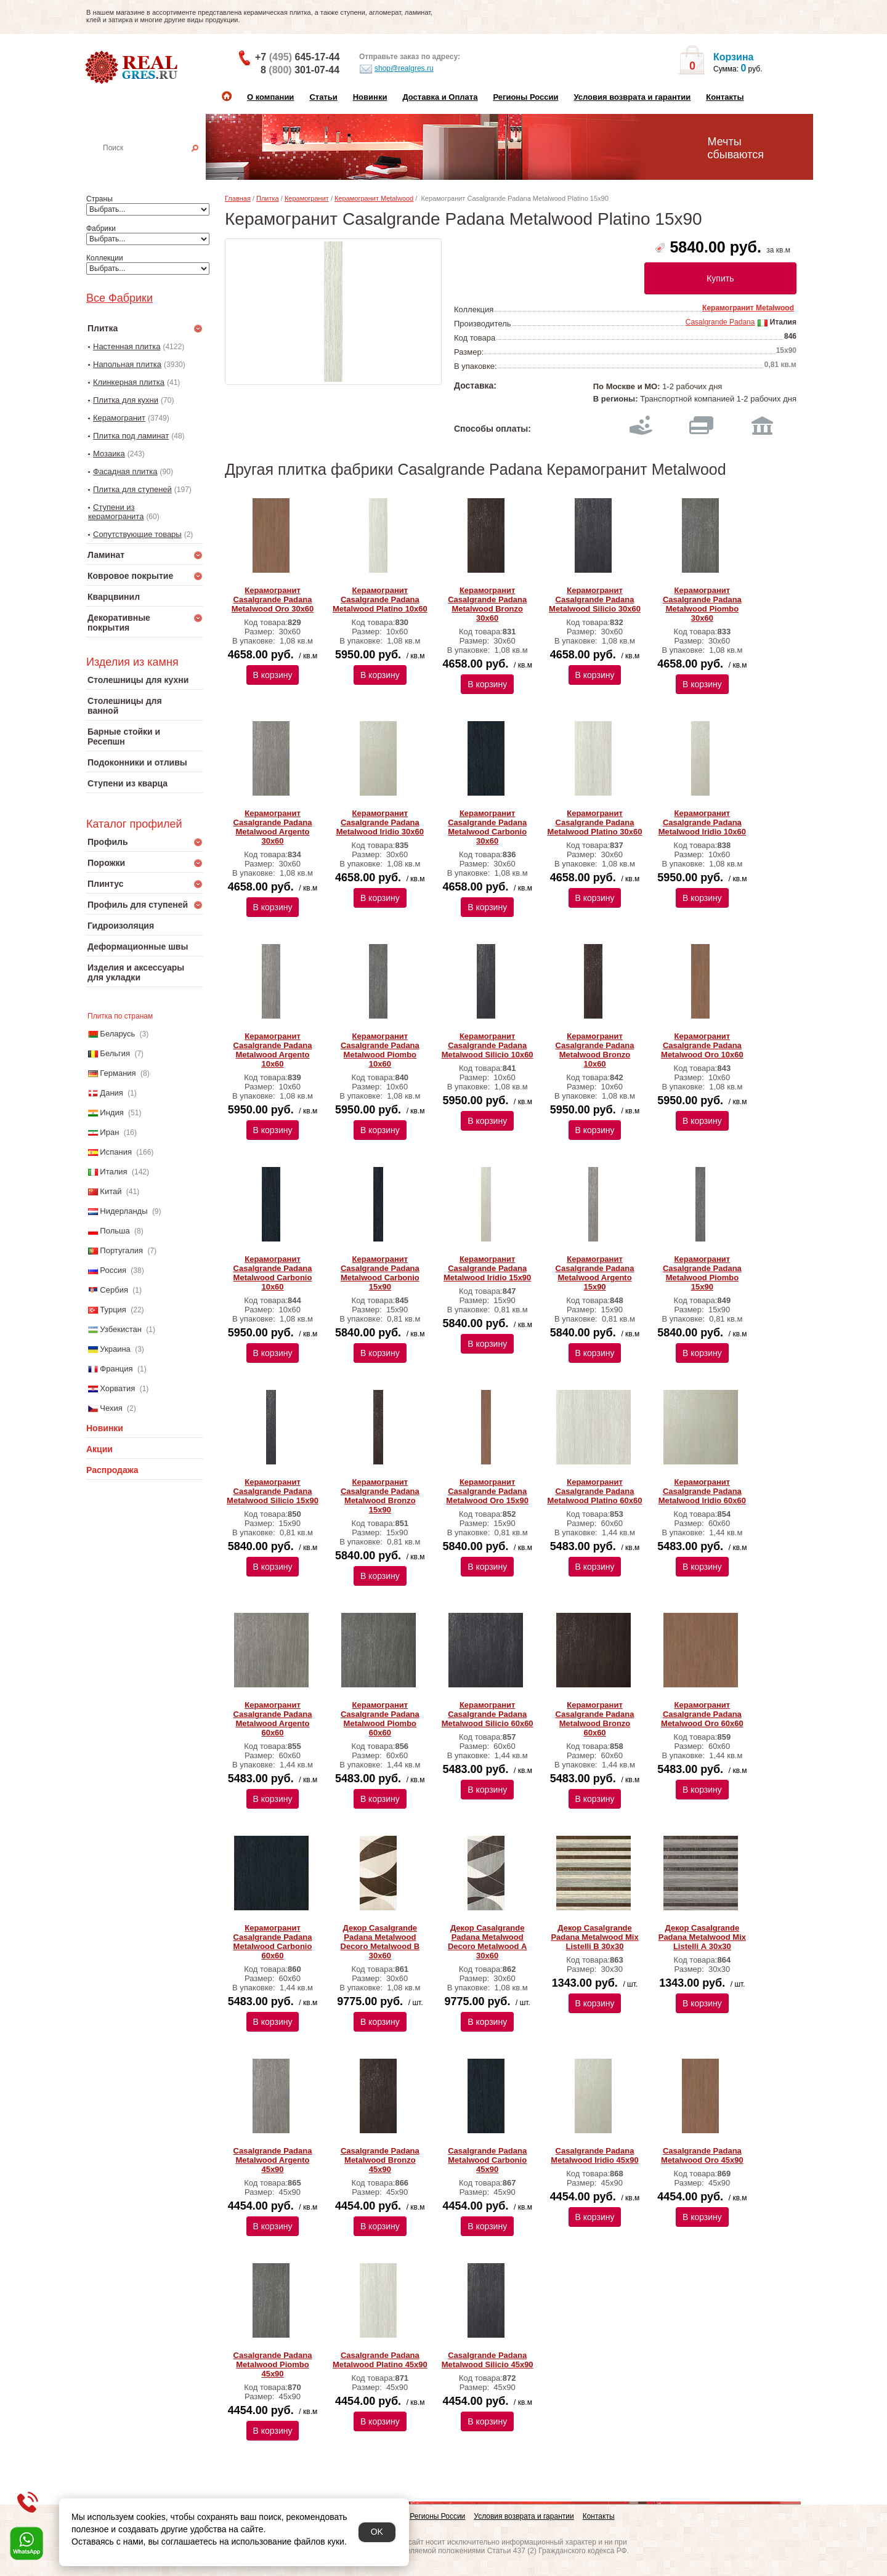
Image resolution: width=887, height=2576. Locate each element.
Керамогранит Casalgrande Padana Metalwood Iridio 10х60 (702, 822)
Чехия (111, 1408)
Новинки (370, 97)
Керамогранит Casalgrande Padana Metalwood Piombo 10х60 (380, 1050)
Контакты (724, 97)
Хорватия (117, 1388)
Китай (110, 1191)
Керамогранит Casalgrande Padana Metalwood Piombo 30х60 (702, 604)
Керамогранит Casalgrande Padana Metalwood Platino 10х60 (380, 599)
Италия (113, 1171)
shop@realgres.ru (396, 69)
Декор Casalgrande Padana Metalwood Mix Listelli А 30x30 (702, 1937)
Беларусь (117, 1033)
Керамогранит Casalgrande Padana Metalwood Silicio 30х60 (595, 599)
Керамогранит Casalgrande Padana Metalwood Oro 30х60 (273, 599)
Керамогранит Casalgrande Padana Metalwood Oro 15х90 (487, 1491)
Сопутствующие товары (137, 534)
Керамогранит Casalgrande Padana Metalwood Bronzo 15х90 (380, 1495)
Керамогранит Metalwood (373, 198)
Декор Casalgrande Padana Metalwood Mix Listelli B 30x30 (594, 1937)
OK (377, 2532)
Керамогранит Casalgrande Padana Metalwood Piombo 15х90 (702, 1272)
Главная (238, 198)
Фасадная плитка (125, 471)
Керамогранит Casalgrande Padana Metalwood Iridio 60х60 (702, 1491)
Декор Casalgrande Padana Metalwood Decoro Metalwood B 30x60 (380, 1941)
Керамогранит (119, 417)
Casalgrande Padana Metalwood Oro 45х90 (702, 2155)
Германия (118, 1073)
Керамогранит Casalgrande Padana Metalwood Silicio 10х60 (487, 1045)
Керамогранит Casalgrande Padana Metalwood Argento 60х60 (272, 1718)
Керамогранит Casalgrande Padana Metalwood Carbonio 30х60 (487, 827)
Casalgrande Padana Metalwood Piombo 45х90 (272, 2364)
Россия (113, 1270)
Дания (111, 1092)
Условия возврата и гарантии (632, 97)
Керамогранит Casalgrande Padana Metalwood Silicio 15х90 (272, 1491)
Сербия (114, 1289)
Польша (114, 1230)
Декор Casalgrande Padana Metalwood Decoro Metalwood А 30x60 (487, 1941)
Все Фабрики (119, 298)
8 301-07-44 (300, 70)
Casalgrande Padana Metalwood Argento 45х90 (272, 2160)
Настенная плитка (158, 165)
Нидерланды (123, 1211)
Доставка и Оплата (439, 97)
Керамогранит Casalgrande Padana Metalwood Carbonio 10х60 (272, 1272)
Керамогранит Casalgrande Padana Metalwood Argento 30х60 (272, 827)
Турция (113, 1309)
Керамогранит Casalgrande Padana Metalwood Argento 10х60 (272, 1050)
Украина (115, 1349)
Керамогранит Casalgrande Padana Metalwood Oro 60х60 (702, 1714)
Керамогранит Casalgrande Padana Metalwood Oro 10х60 (702, 1045)
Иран (109, 1132)
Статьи (323, 97)
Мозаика (109, 453)
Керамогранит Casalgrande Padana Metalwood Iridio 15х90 (487, 1268)
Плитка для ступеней (132, 489)
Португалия (121, 1250)
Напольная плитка (127, 364)
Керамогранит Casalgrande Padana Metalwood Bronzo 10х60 (595, 1050)
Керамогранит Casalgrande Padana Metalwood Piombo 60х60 (380, 1718)
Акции (99, 1449)
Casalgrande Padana (720, 322)
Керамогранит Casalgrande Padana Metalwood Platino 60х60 (595, 1491)
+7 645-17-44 (297, 57)
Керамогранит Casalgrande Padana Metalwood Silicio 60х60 (487, 1714)
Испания (116, 1152)
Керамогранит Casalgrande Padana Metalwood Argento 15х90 (595, 1272)
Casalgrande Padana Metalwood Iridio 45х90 (594, 2155)
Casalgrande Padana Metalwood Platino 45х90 (380, 2360)
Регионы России (525, 97)
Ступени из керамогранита (116, 512)
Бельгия (115, 1053)
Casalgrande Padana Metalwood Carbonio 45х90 (487, 2160)
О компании (270, 97)
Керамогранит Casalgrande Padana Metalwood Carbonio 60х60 (272, 1941)
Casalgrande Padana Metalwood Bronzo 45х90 (380, 2160)
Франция (116, 1368)
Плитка (267, 198)
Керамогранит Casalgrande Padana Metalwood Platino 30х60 (595, 822)
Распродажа (112, 1470)
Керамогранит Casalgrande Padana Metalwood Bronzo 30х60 (487, 604)
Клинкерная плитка (128, 382)
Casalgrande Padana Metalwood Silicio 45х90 (487, 2360)
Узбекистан (121, 1329)
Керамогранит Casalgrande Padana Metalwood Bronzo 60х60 (595, 1718)
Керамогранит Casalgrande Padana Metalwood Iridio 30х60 (380, 822)
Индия (111, 1112)
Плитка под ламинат (131, 435)
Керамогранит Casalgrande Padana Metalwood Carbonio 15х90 (380, 1272)
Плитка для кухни (125, 400)
